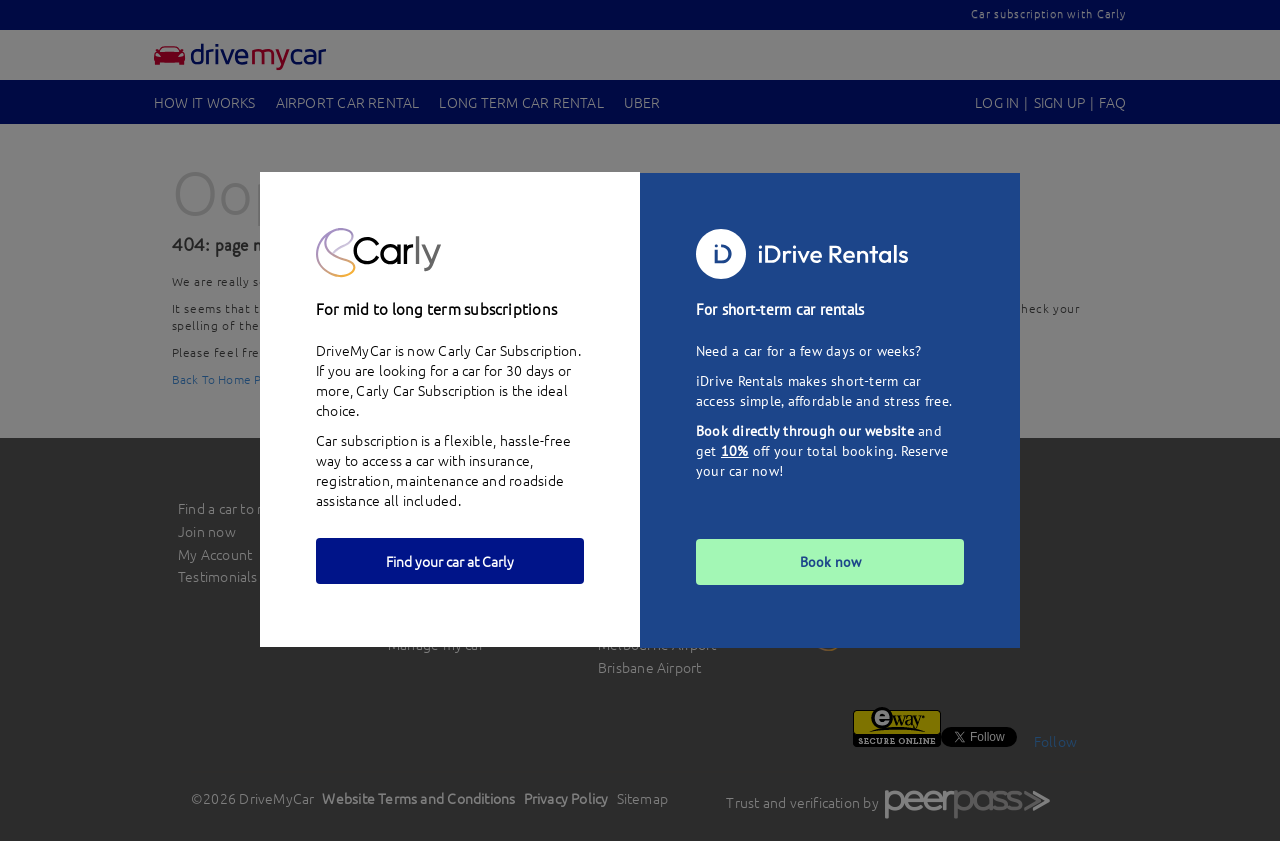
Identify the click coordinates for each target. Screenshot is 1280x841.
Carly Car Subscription (425, 390)
